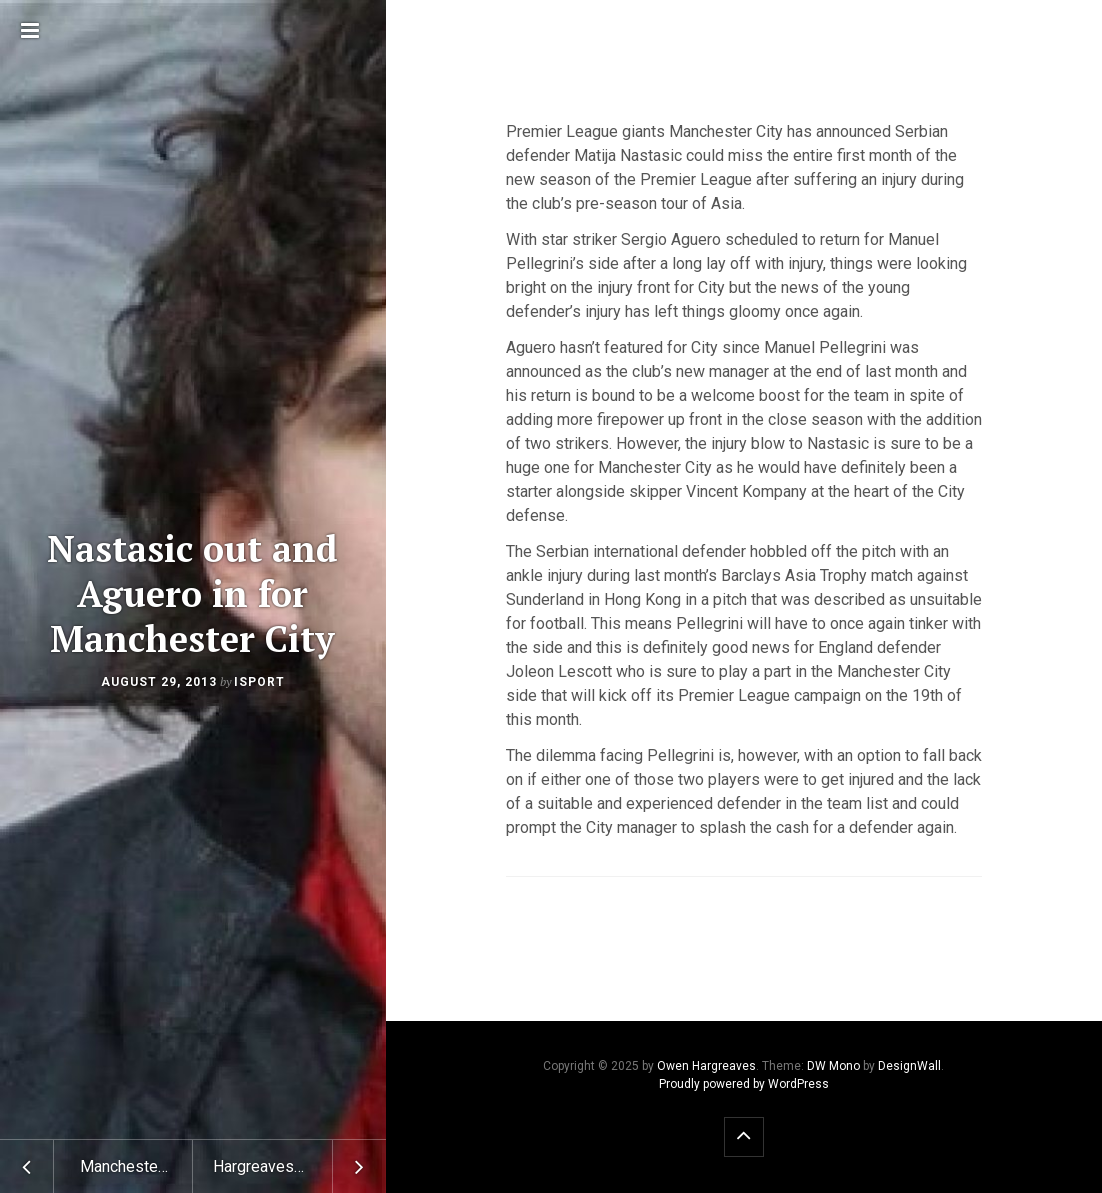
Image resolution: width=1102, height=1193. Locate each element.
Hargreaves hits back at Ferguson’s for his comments (299, 1166)
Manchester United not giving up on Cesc (136, 1166)
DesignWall (909, 1066)
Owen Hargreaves (706, 1066)
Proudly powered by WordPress (744, 1084)
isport (259, 682)
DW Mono (833, 1066)
